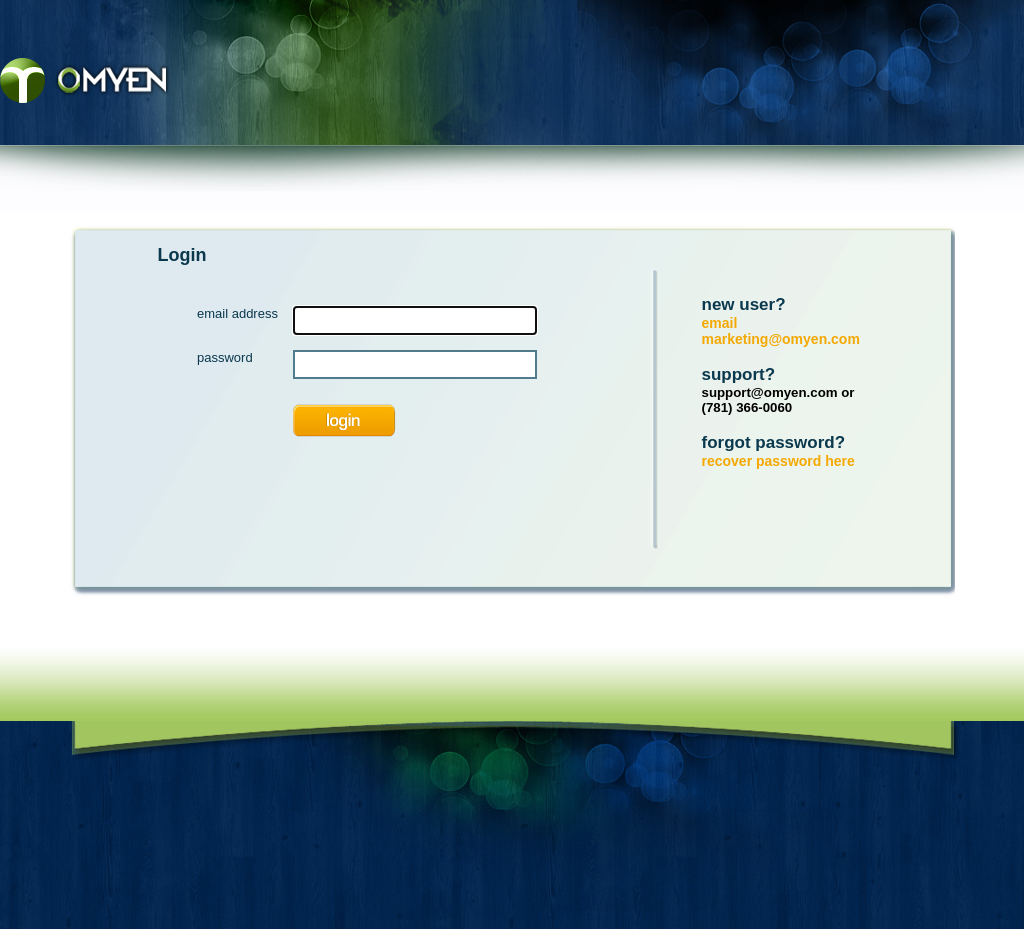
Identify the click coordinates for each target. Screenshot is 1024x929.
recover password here (778, 461)
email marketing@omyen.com (781, 331)
